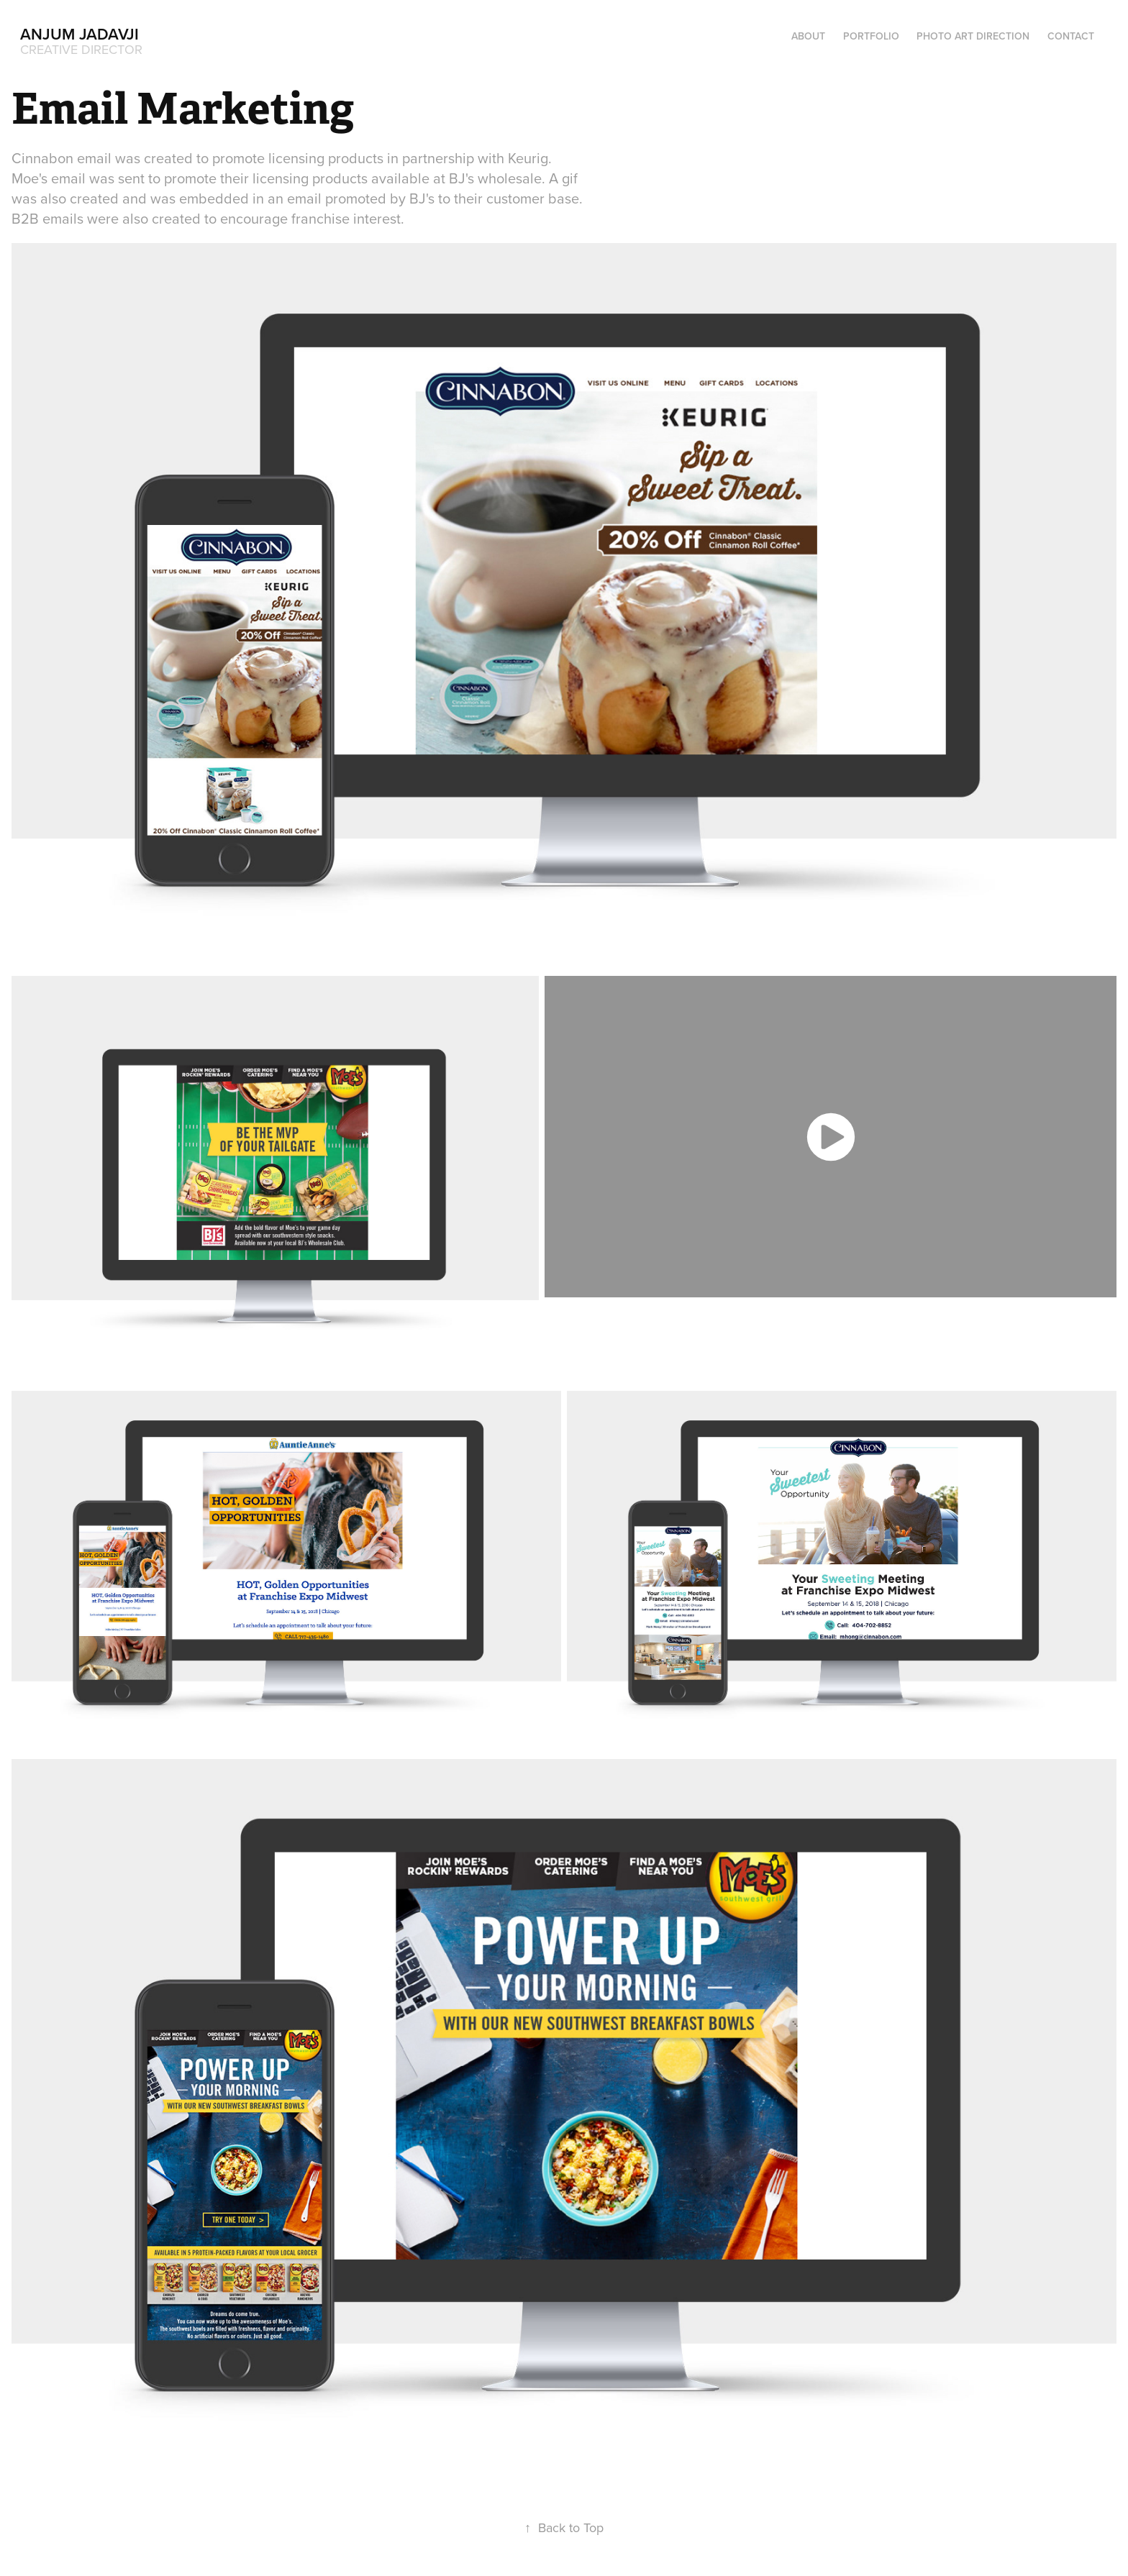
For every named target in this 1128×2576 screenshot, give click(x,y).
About (808, 36)
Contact (1070, 36)
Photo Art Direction (972, 36)
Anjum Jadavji (79, 33)
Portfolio (871, 36)
